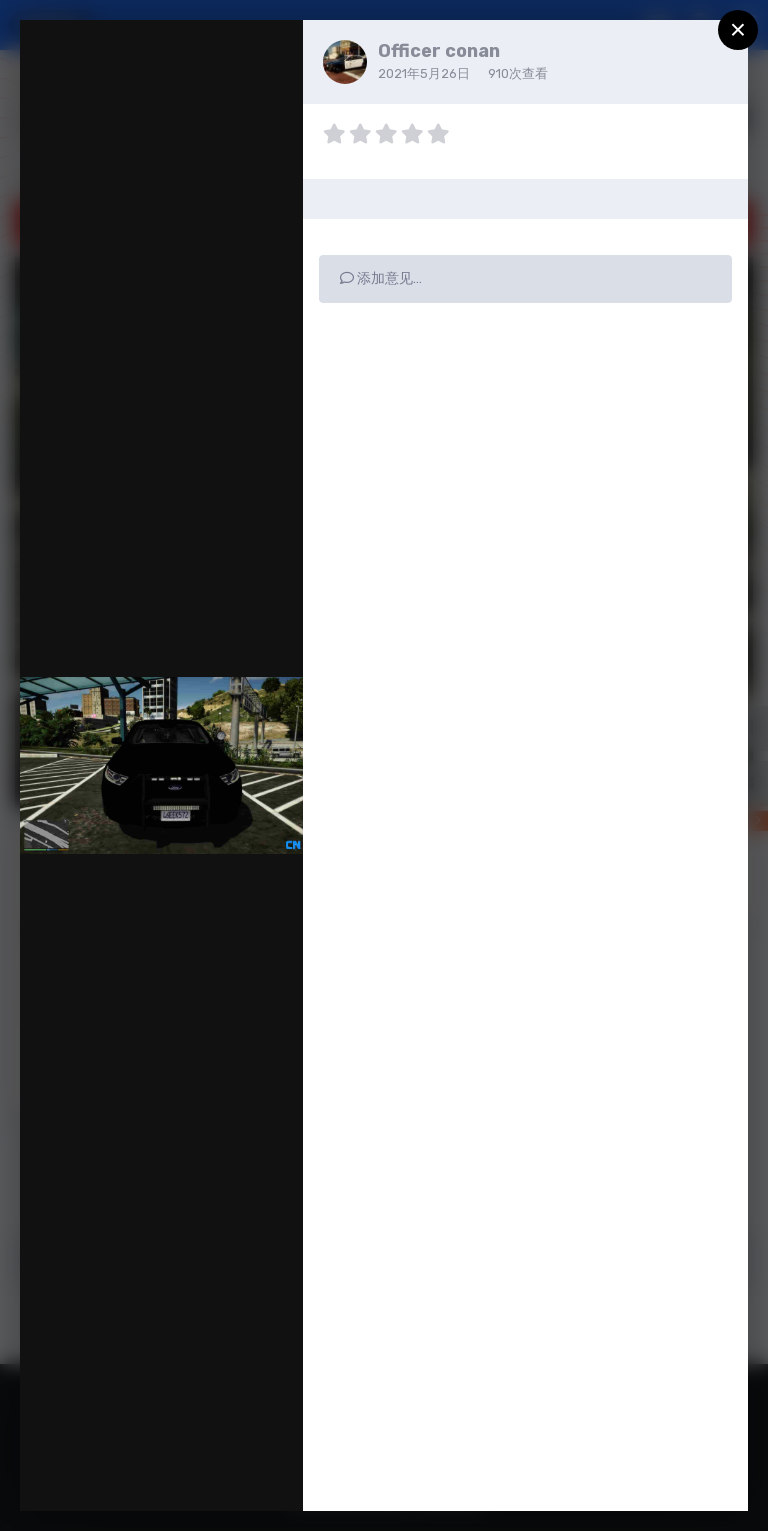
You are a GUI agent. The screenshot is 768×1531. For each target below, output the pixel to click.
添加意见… (381, 278)
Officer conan (439, 51)
